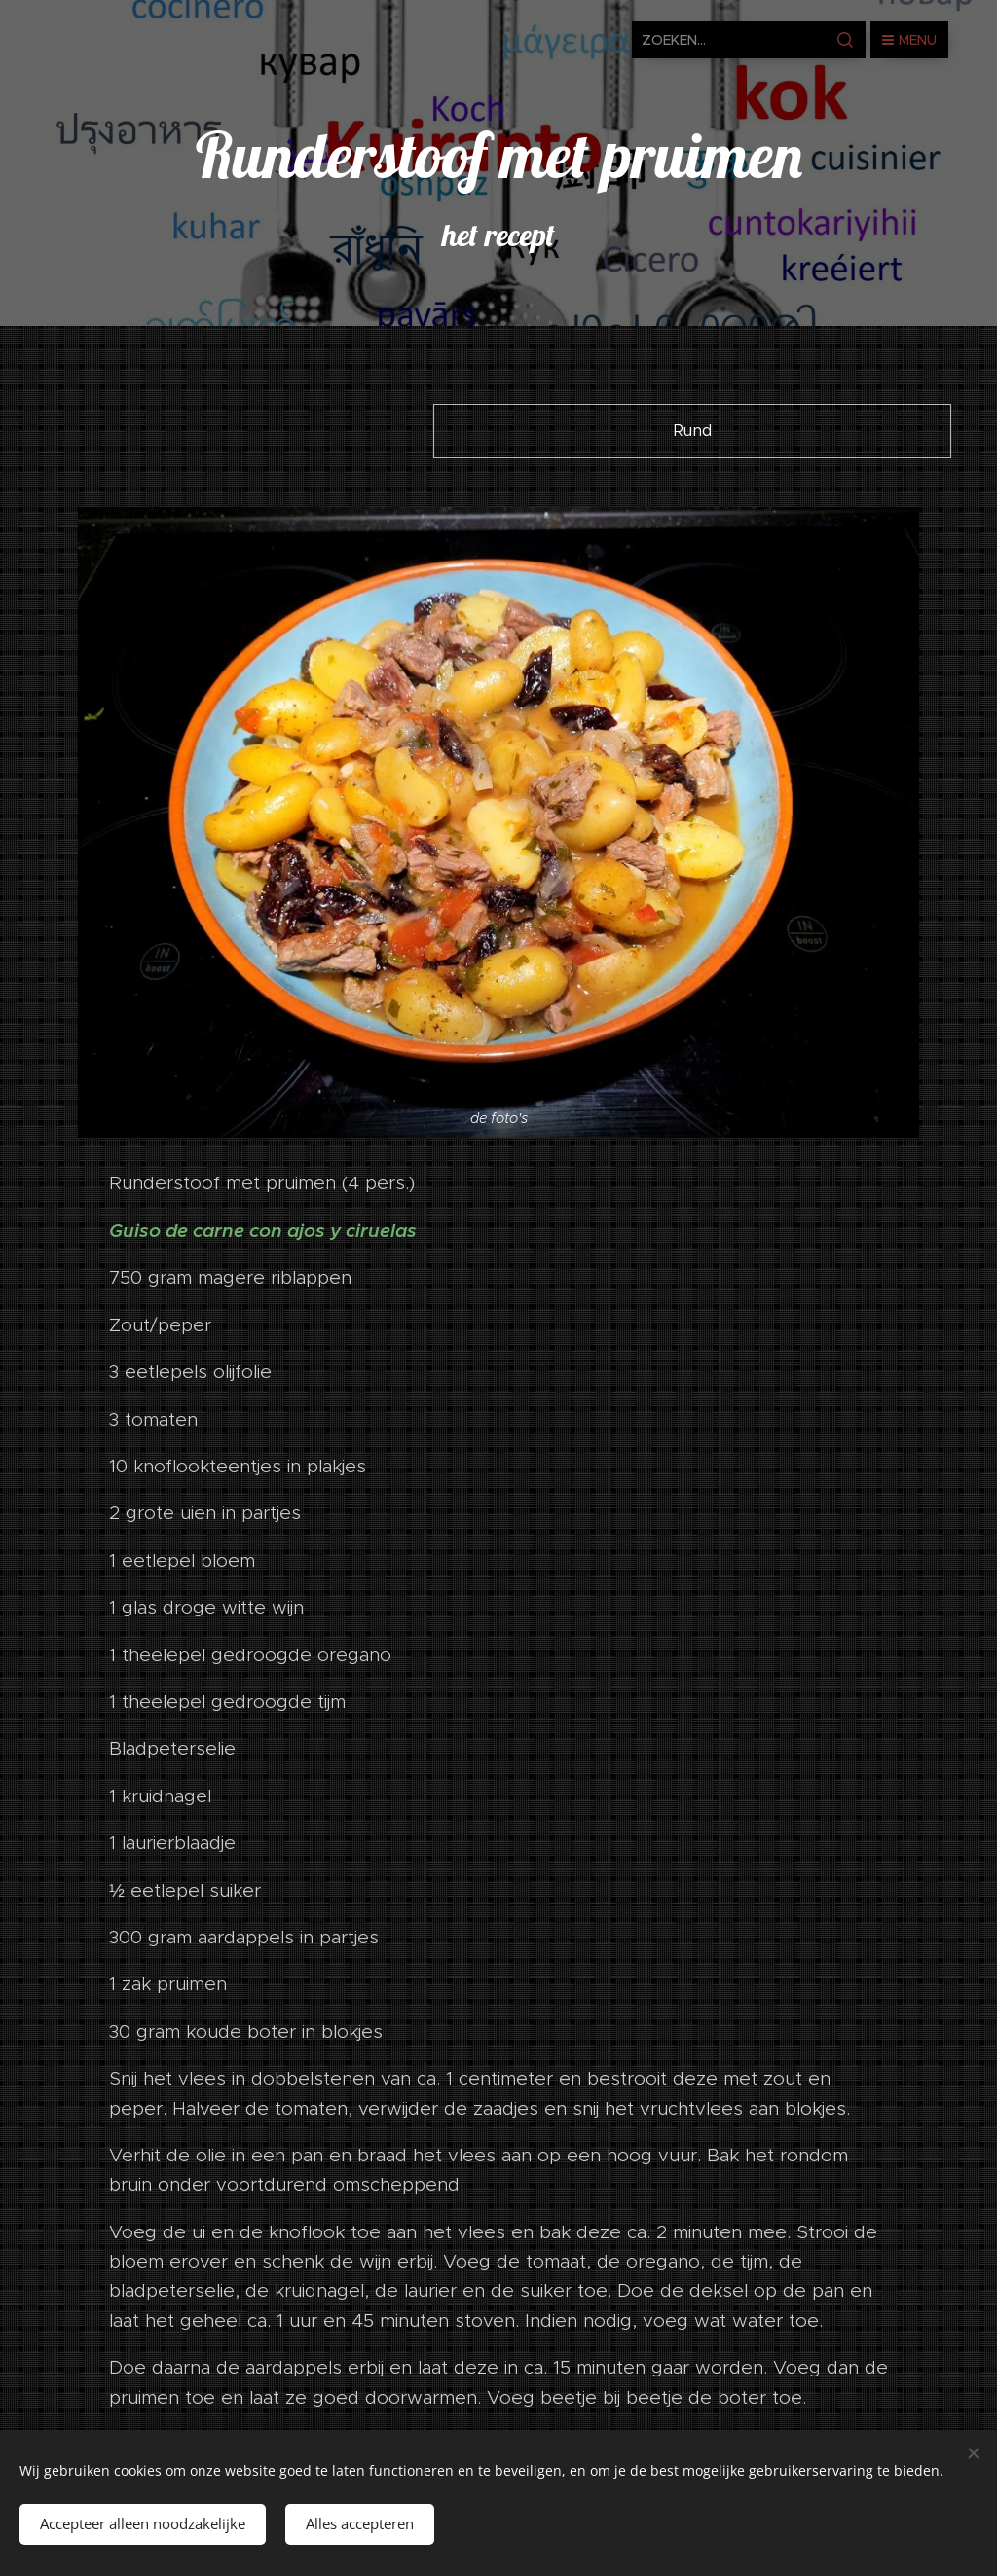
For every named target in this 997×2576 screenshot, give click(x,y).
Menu (909, 40)
